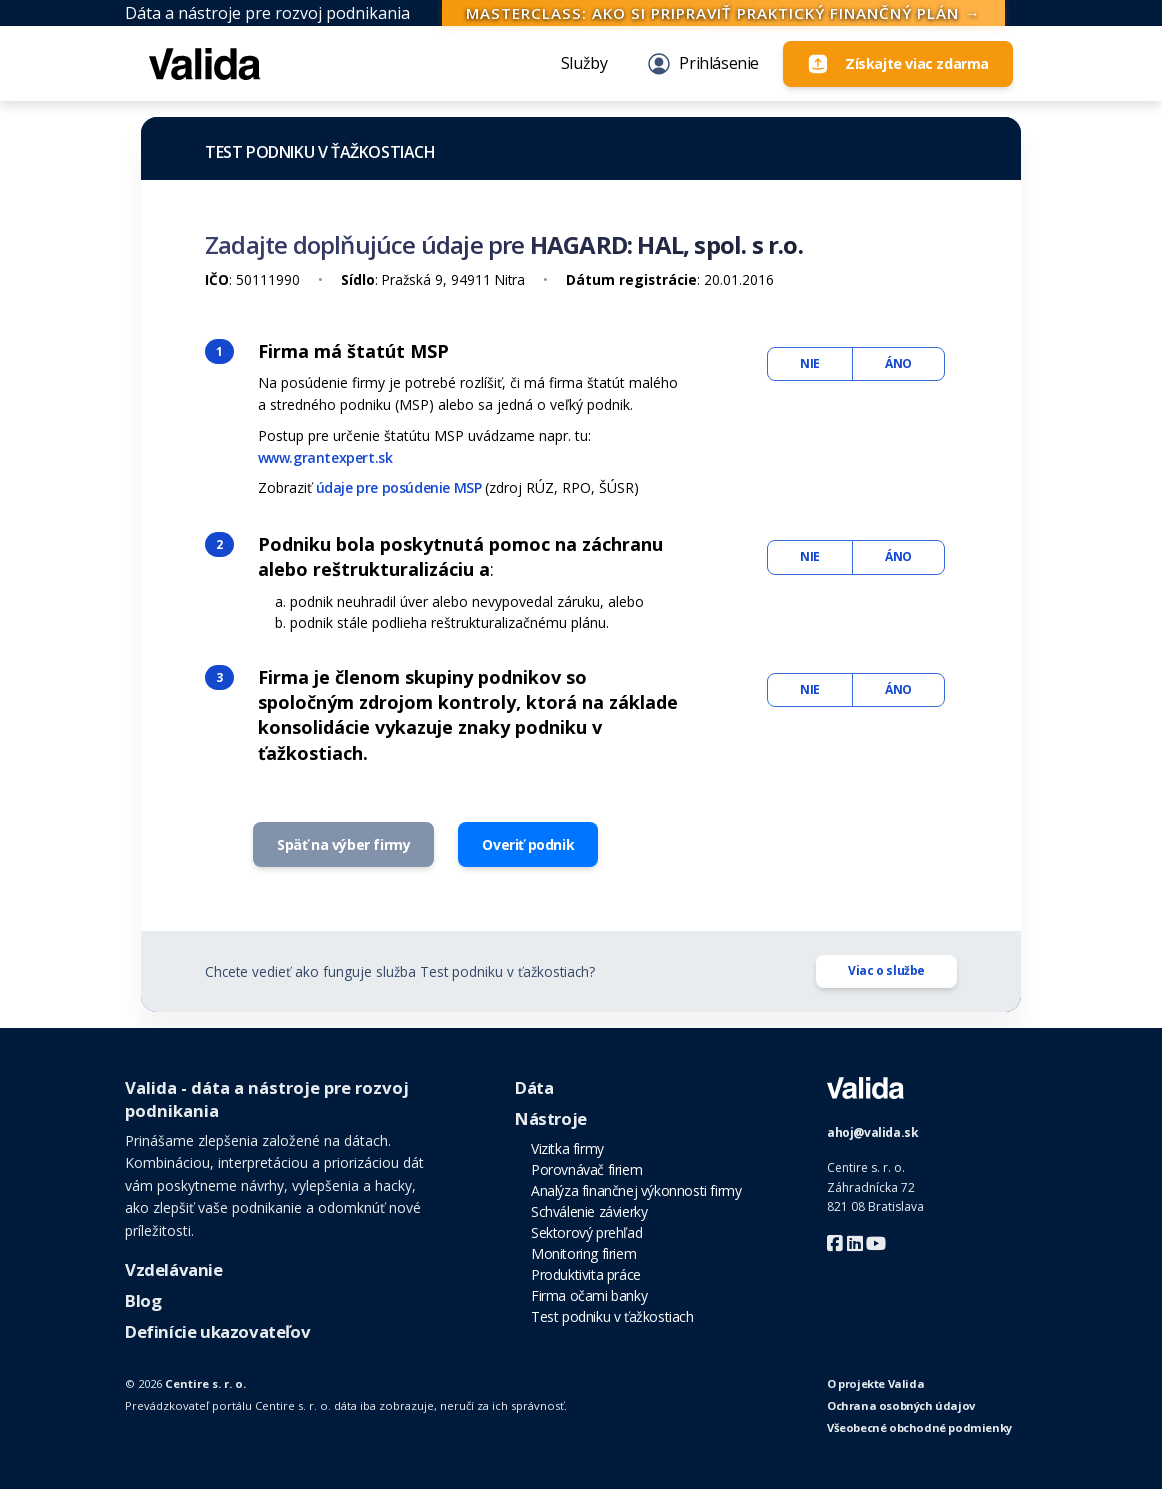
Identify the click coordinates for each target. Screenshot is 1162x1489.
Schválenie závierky (589, 1211)
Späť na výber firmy (343, 844)
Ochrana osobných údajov (901, 1405)
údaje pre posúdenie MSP (399, 487)
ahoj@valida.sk (872, 1132)
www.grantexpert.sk (325, 457)
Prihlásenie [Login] (703, 64)
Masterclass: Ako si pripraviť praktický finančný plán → (723, 13)
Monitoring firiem (583, 1253)
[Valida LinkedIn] (857, 1244)
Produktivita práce (586, 1274)
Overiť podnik (528, 844)
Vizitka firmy (567, 1148)
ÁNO (898, 363)
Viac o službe (886, 970)
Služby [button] (584, 63)
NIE (810, 363)
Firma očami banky (589, 1295)
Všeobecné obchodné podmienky (919, 1427)
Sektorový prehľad (586, 1232)
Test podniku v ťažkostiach (320, 152)
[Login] (898, 64)
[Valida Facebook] (837, 1244)
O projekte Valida (875, 1383)
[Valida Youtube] (876, 1244)
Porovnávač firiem (586, 1169)
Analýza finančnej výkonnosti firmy (636, 1190)
